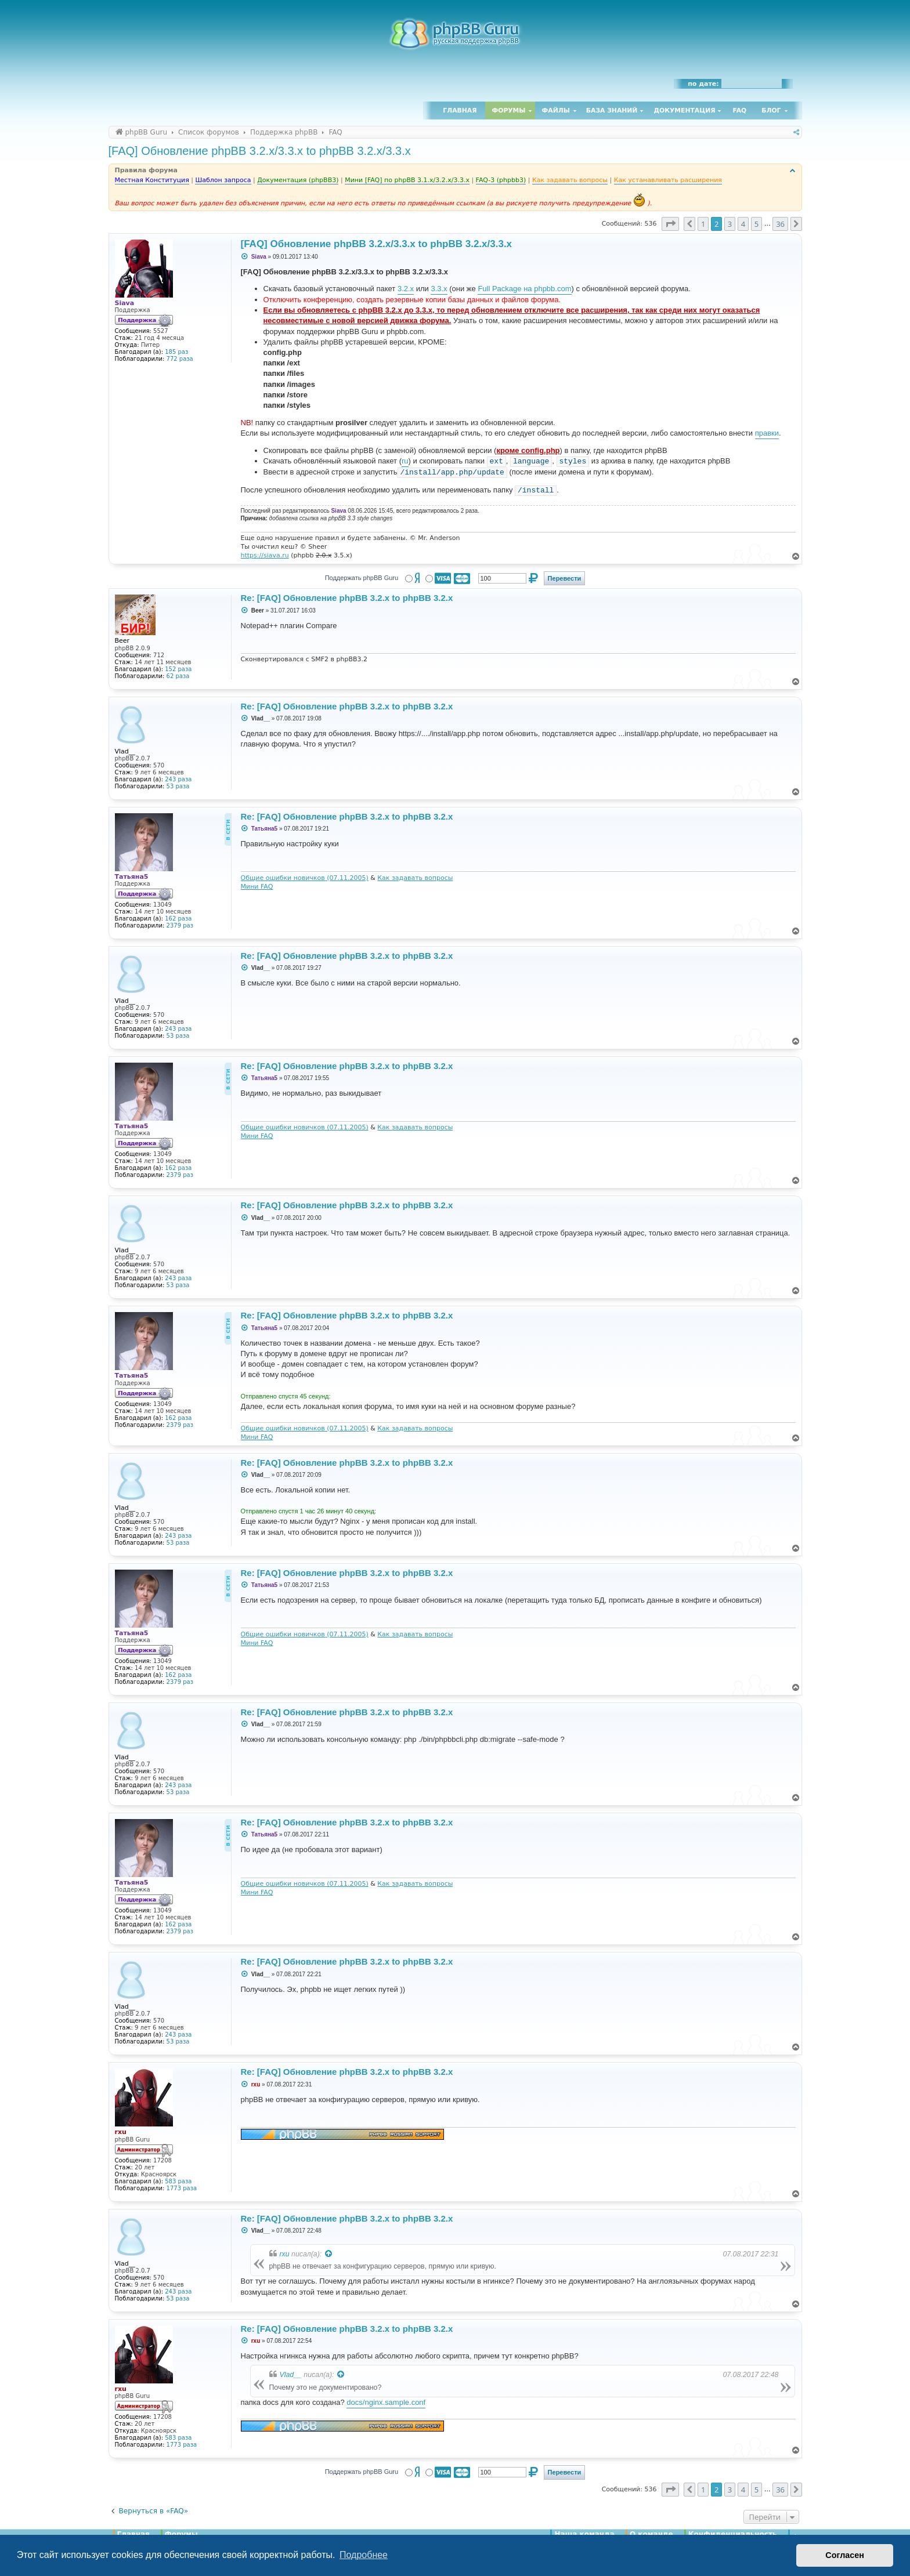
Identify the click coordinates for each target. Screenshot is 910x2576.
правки (767, 433)
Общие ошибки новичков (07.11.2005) (305, 878)
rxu (285, 2254)
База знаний (612, 110)
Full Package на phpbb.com (524, 288)
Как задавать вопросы (415, 878)
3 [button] (730, 224)
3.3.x (439, 288)
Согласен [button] (844, 2555)
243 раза (178, 779)
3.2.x (406, 288)
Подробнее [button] (364, 2555)
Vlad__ (291, 2375)
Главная (459, 110)
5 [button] (756, 224)
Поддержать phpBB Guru (361, 577)
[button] (670, 224)
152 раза (178, 669)
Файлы (556, 110)
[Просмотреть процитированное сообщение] (329, 2254)
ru (405, 460)
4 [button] (743, 224)
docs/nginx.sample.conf (385, 2402)
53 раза (178, 786)
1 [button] (703, 224)
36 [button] (780, 224)
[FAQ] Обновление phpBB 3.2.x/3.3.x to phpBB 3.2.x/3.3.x (260, 150)
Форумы (509, 110)
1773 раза (182, 2188)
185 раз (176, 352)
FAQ (740, 110)
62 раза (178, 676)
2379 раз (180, 925)
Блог (771, 110)
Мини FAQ (257, 886)
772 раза (180, 359)
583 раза (178, 2181)
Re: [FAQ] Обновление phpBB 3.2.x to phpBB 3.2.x (347, 598)
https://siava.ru (265, 555)
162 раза (178, 918)
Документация (684, 110)
